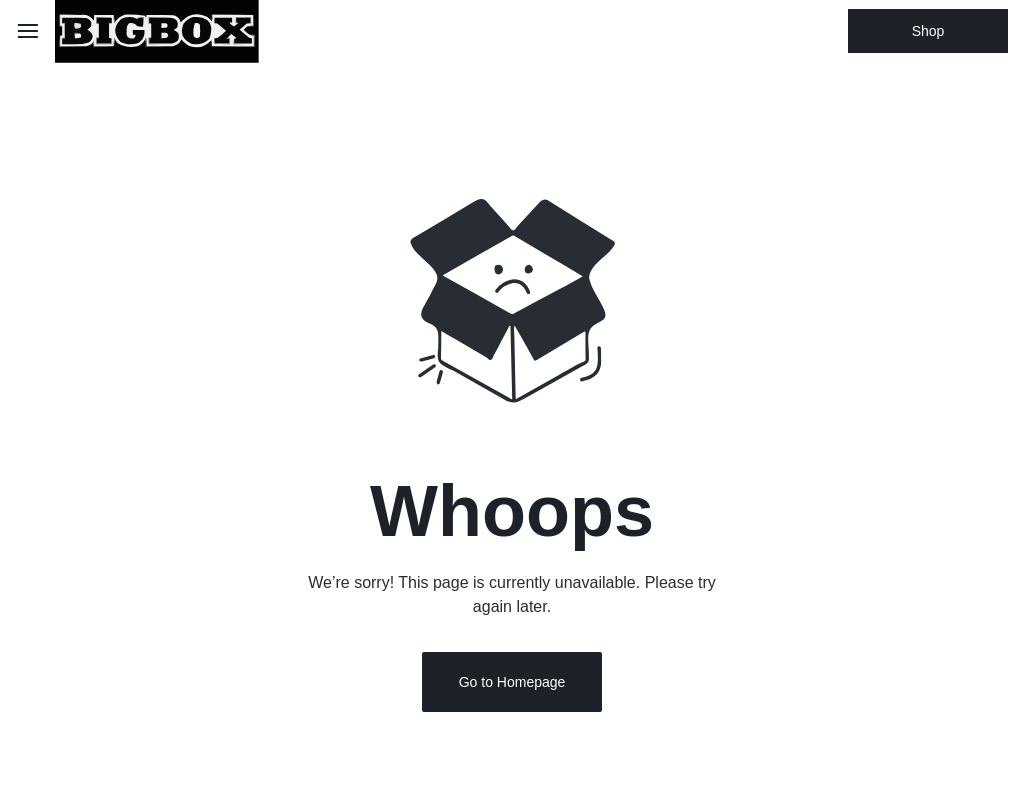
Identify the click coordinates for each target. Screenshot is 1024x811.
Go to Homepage (512, 691)
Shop (928, 31)
